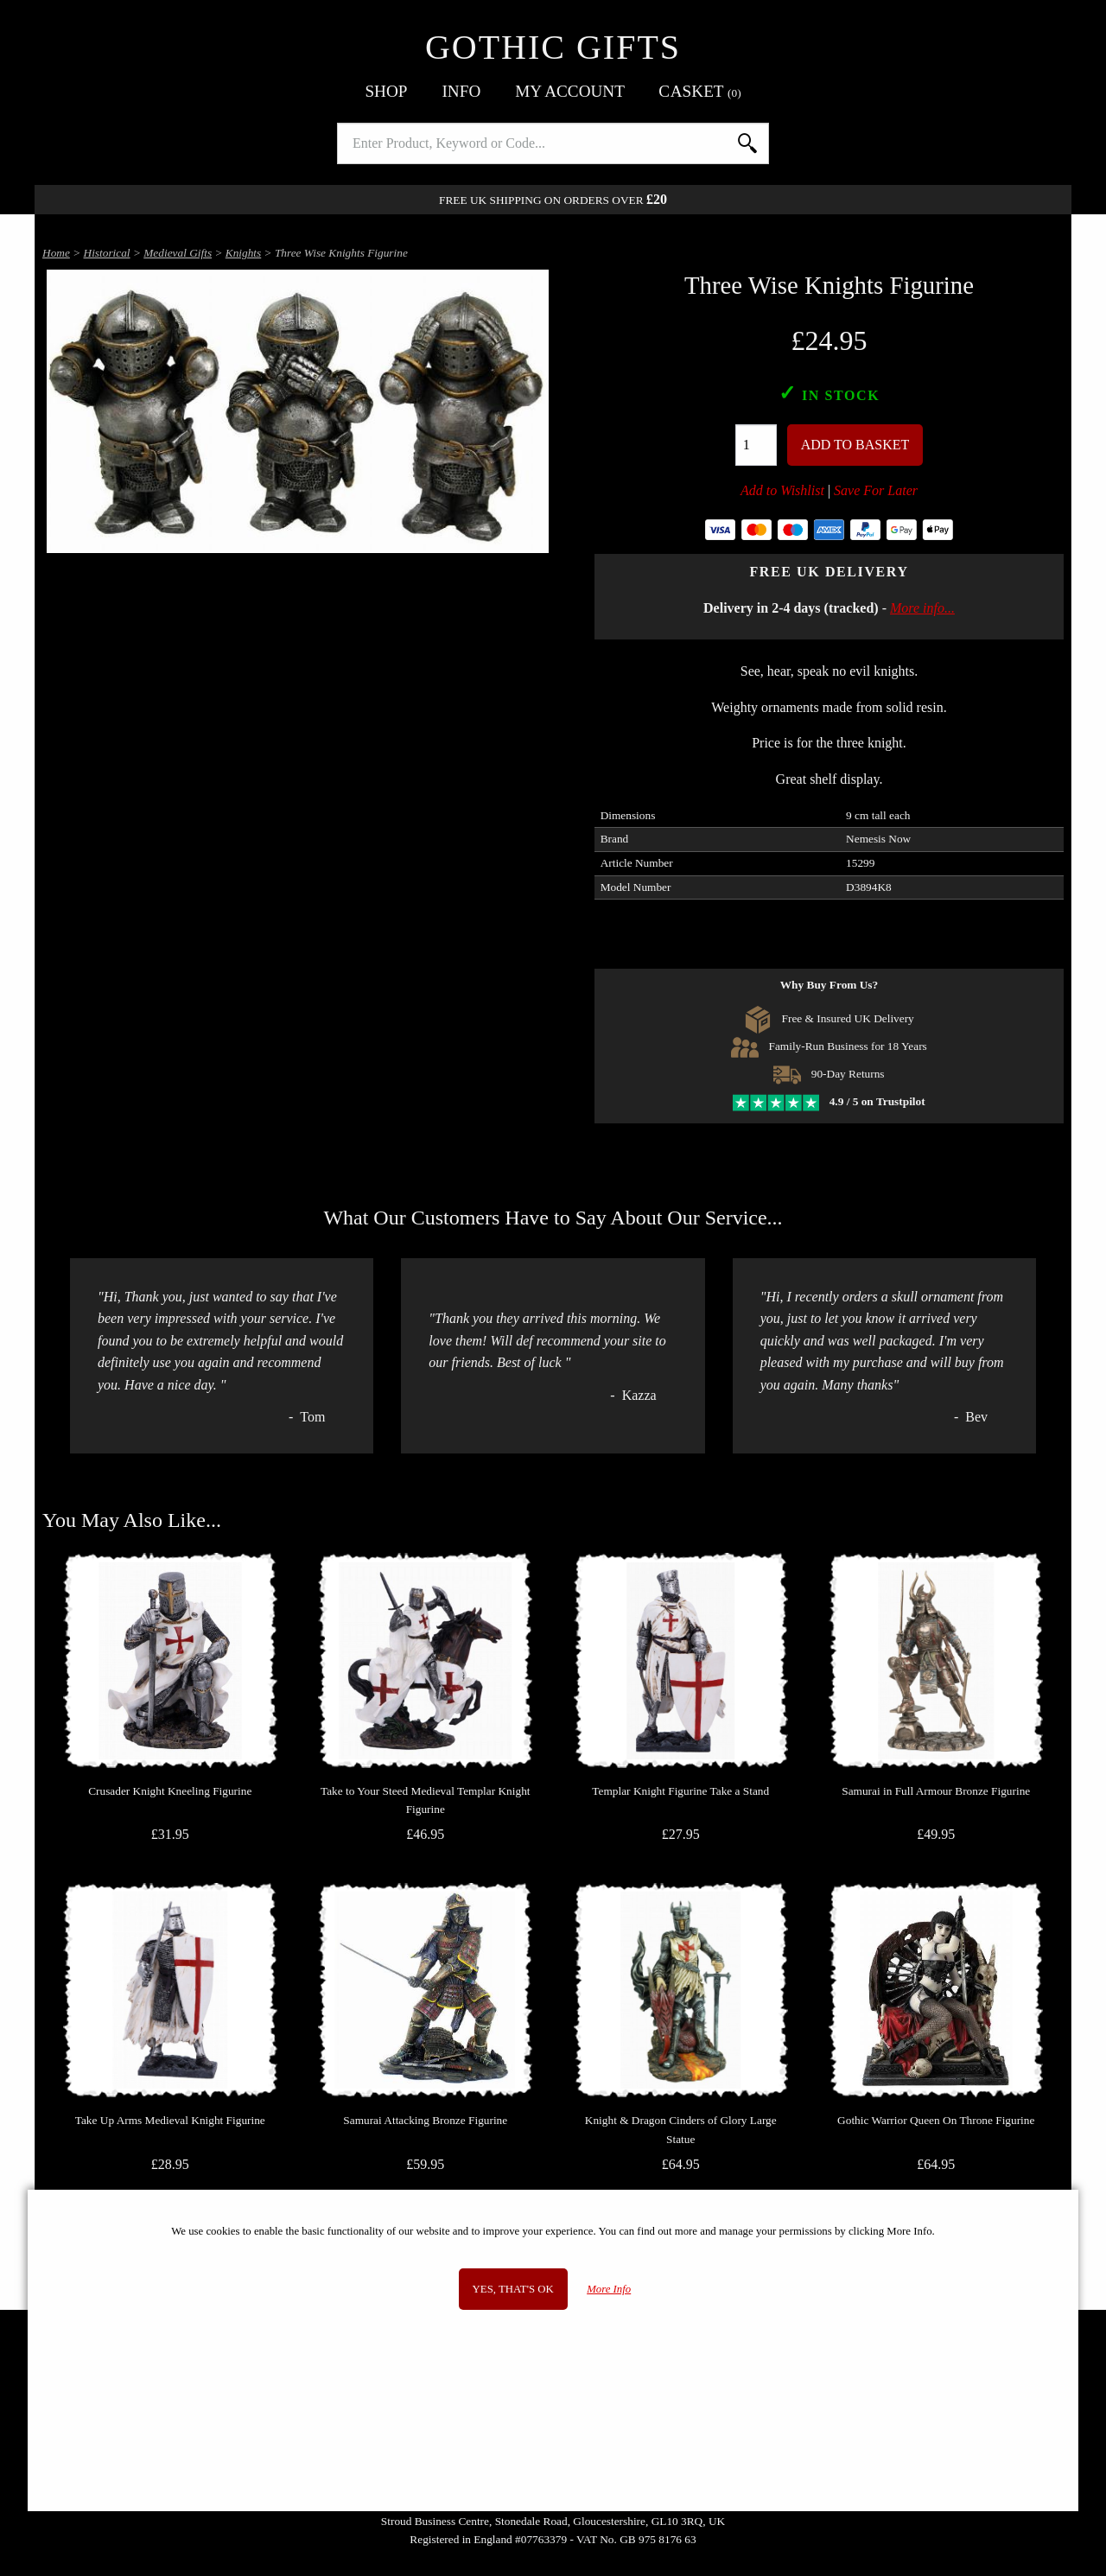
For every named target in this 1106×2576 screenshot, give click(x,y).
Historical (107, 252)
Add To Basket (855, 444)
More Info (609, 2289)
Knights (243, 252)
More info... (922, 608)
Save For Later (876, 490)
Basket (700, 91)
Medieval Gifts (177, 252)
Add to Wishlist (782, 490)
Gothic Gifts (553, 47)
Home (56, 252)
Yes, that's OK (513, 2289)
